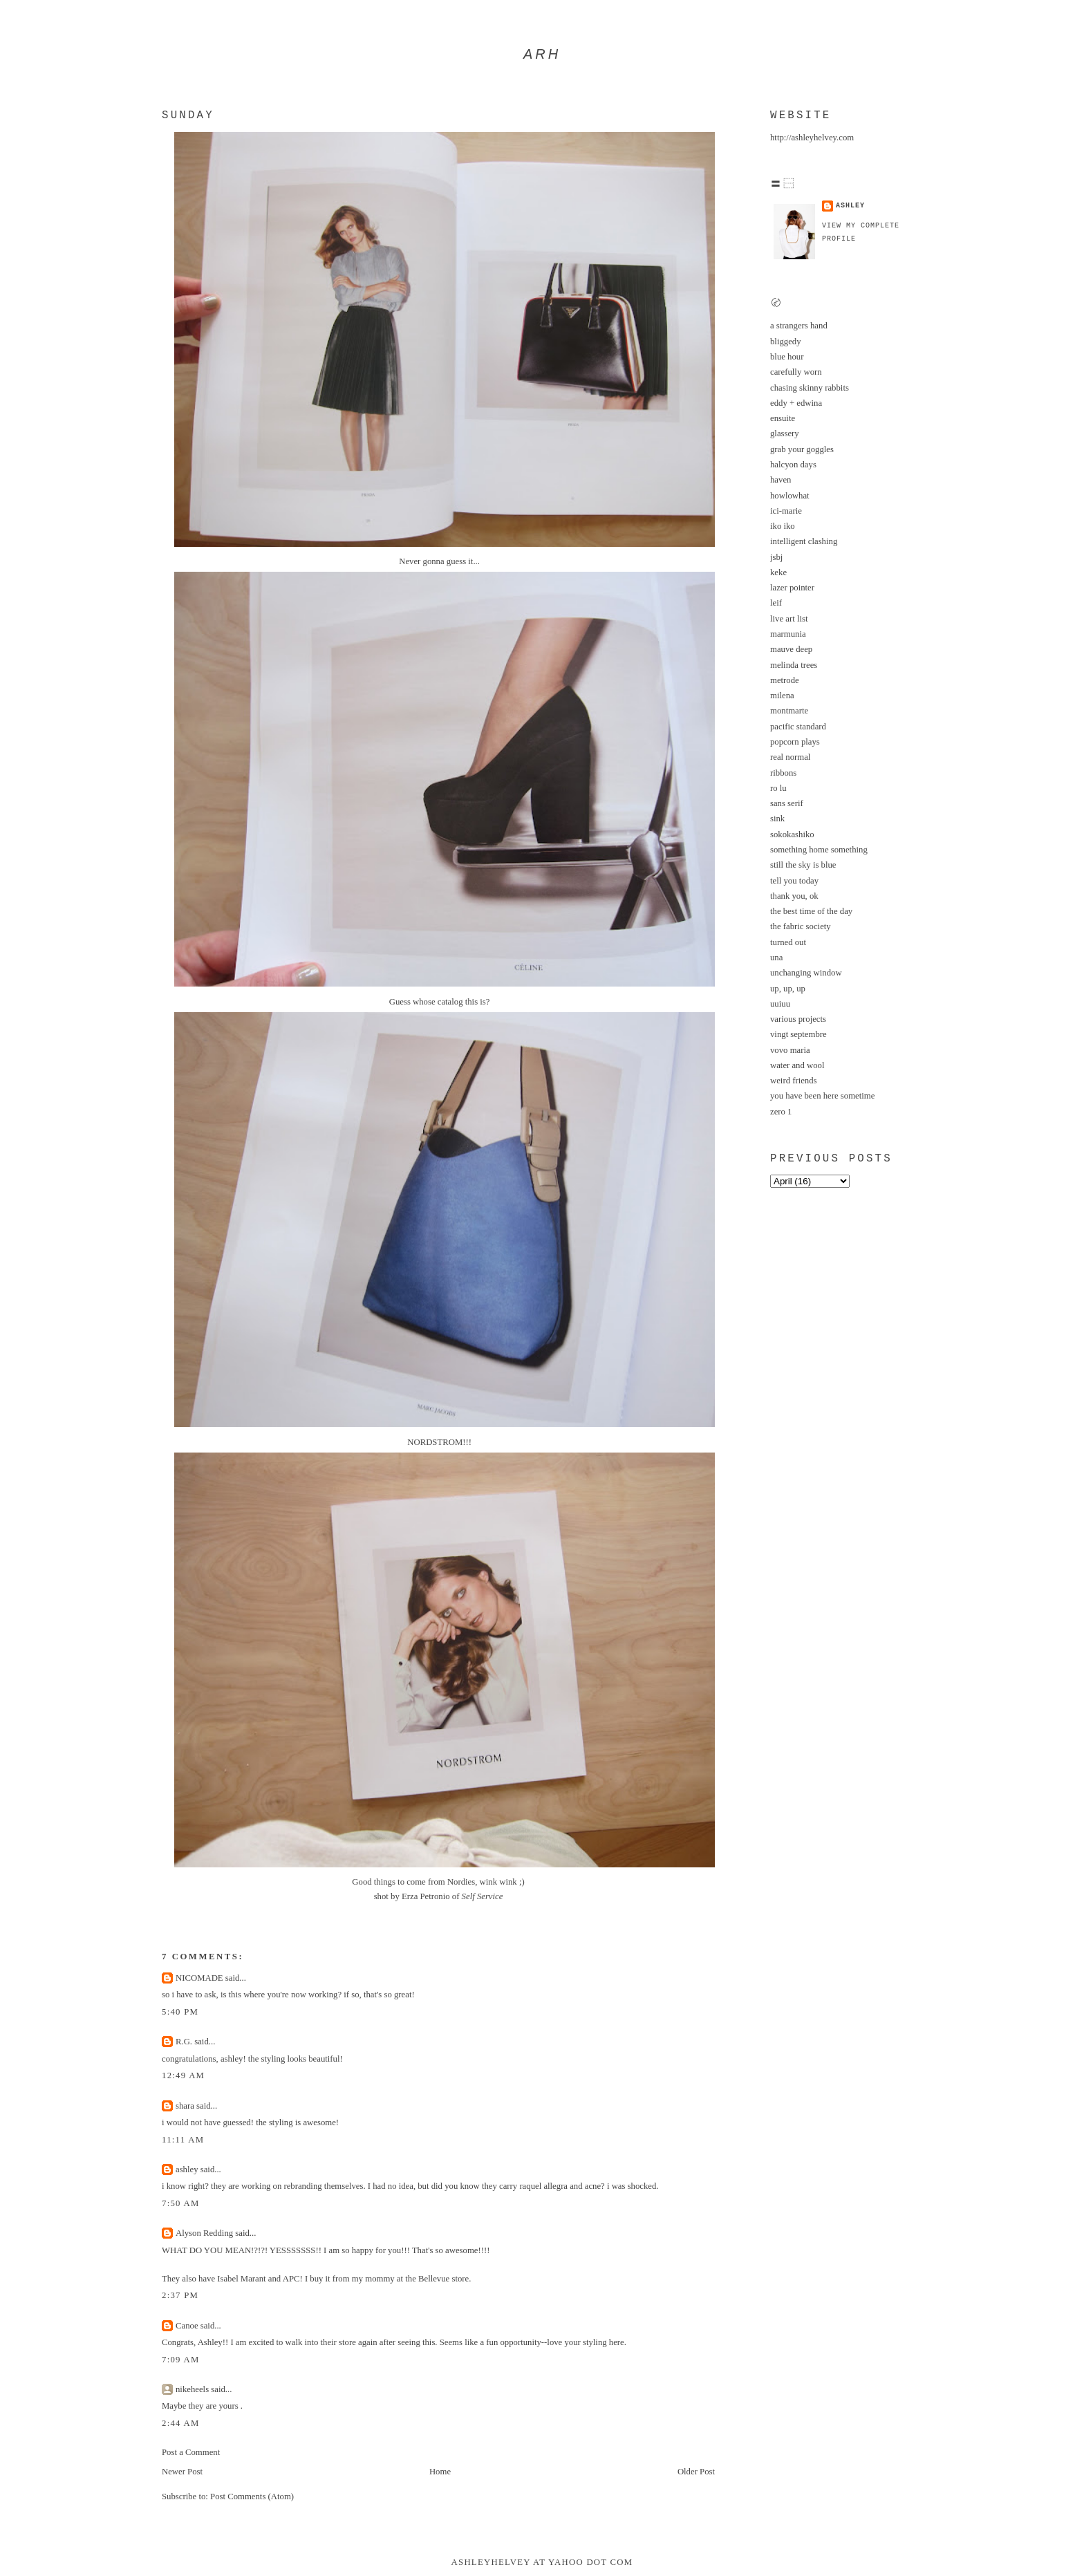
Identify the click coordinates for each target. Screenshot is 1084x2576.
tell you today (794, 881)
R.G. (184, 2041)
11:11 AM (183, 2140)
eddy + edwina (796, 403)
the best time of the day (811, 911)
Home (440, 2471)
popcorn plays (795, 742)
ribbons (783, 773)
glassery (784, 433)
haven (780, 480)
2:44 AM (181, 2423)
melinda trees (793, 665)
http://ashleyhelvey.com (812, 137)
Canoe (187, 2326)
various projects (798, 1019)
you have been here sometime (822, 1096)
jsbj (776, 557)
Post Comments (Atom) (252, 2496)
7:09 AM (181, 2359)
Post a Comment (191, 2452)
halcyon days (793, 464)
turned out (788, 942)
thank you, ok (794, 896)
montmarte (789, 711)
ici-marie (786, 511)
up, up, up (787, 988)
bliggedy (785, 341)
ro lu (778, 788)
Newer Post (182, 2471)
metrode (784, 680)
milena (782, 695)
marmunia (788, 634)
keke (778, 572)
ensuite (782, 418)
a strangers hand (799, 325)
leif (776, 603)
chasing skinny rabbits (809, 388)
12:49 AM (183, 2075)
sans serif (786, 803)
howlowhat (790, 496)
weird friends (793, 1080)
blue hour (786, 357)
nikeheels (192, 2389)
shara (185, 2106)
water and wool (797, 1065)
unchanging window (806, 973)
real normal (790, 757)
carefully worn (796, 372)
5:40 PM (180, 2012)
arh (542, 54)
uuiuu (780, 1004)
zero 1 (781, 1112)
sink (777, 818)
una (776, 957)
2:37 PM (180, 2295)
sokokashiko (792, 834)
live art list (788, 619)
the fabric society (800, 926)
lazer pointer (792, 587)
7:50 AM (181, 2203)
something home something (819, 850)
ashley (187, 2169)
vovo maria (790, 1050)
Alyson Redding (204, 2233)
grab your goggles (802, 449)
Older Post (696, 2471)
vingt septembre (798, 1034)
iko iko (782, 526)
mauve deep (791, 649)
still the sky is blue (803, 865)
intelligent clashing (803, 541)
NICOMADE (199, 1978)
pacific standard (798, 726)
